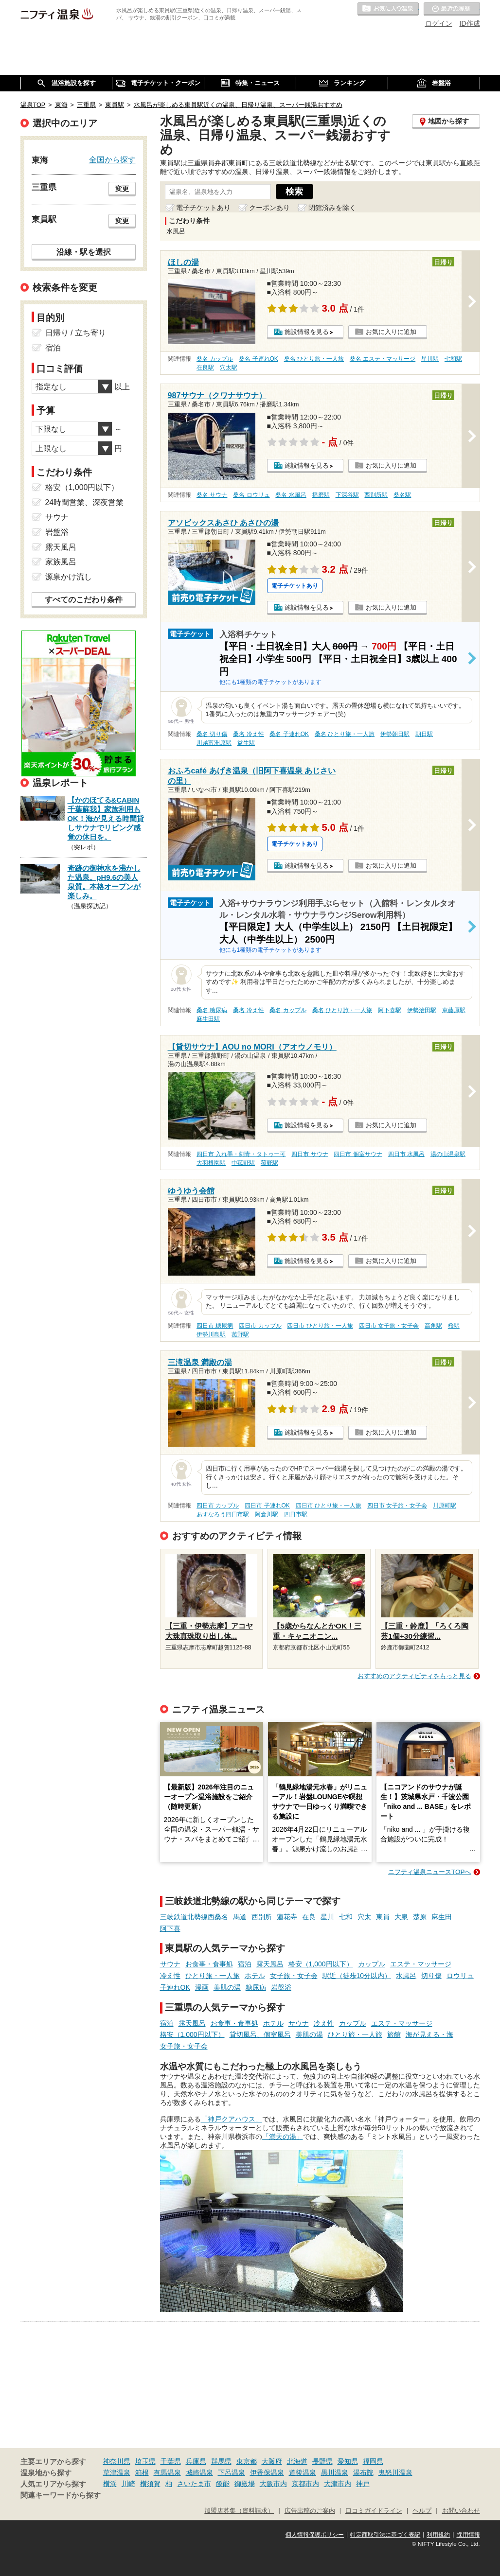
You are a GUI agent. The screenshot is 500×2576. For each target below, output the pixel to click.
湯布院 (363, 2472)
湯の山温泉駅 (447, 1154)
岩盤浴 (281, 1987)
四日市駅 (295, 1514)
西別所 (261, 1917)
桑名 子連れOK (258, 358)
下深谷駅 (347, 494)
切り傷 (431, 1976)
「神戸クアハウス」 (231, 2119)
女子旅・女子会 (294, 1976)
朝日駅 (424, 734)
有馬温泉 (167, 2472)
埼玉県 (145, 2461)
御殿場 (244, 2484)
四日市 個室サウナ (358, 1154)
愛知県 (348, 2461)
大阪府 (272, 2461)
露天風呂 (270, 1964)
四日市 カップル (260, 1325)
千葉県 (171, 2461)
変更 (122, 189)
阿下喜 (170, 1928)
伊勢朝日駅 (395, 734)
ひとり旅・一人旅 (212, 1976)
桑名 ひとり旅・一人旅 (314, 358)
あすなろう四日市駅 (222, 1514)
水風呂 (406, 1976)
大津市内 (337, 2484)
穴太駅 (228, 367)
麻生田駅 (208, 1019)
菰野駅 (269, 1162)
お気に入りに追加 (391, 331)
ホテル (255, 1976)
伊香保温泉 (267, 2472)
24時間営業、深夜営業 (84, 502)
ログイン (438, 23)
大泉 (401, 1917)
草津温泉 (116, 2472)
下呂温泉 (231, 2472)
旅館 (394, 2034)
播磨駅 (321, 494)
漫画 (202, 1987)
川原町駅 (444, 1505)
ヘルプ (421, 2510)
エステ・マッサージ (420, 1964)
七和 (346, 1917)
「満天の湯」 (282, 2136)
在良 (309, 1917)
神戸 (363, 2484)
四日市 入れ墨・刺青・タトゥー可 (241, 1154)
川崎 (128, 2484)
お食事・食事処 (209, 1964)
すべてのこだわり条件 (84, 600)
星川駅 (430, 358)
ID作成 (470, 23)
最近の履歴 (452, 9)
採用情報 (468, 2534)
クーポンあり (269, 207)
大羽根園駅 (211, 1162)
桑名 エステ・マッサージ (382, 358)
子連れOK (175, 1987)
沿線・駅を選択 (83, 251)
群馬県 (221, 2461)
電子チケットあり (203, 207)
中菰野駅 (243, 1162)
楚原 (420, 1917)
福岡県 (373, 2461)
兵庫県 (196, 2461)
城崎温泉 (199, 2472)
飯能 (223, 2484)
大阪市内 (273, 2484)
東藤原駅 (453, 1010)
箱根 (142, 2472)
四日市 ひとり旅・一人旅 (320, 1325)
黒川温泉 (334, 2472)
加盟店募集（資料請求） (239, 2510)
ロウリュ (460, 1976)
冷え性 (170, 1976)
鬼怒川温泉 (395, 2472)
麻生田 (441, 1917)
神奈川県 (116, 2461)
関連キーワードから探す (60, 2495)
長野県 (322, 2461)
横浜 (110, 2484)
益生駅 (246, 742)
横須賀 (150, 2484)
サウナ (170, 1964)
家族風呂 (60, 562)
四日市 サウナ (309, 1154)
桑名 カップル (214, 358)
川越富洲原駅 (214, 742)
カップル (371, 1964)
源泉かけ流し (68, 577)
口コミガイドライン (373, 2510)
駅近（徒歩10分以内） (357, 1976)
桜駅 (454, 1325)
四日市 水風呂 (406, 1154)
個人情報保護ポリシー (315, 2534)
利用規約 (438, 2534)
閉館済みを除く (332, 207)
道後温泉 (302, 2472)
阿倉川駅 (266, 1514)
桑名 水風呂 (290, 494)
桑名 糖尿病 (211, 1010)
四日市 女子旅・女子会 (389, 1325)
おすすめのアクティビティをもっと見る (414, 1676)
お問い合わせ (461, 2510)
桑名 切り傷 (211, 734)
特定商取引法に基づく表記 (385, 2534)
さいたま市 (194, 2484)
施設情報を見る (307, 331)
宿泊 (244, 1964)
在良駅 (205, 367)
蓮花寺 (287, 1917)
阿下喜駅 (389, 1010)
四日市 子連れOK (267, 1505)
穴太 (364, 1917)
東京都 (246, 2461)
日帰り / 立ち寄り (75, 333)
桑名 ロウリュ (251, 494)
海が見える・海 (429, 2034)
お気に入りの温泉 (388, 9)
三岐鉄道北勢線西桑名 (194, 1917)
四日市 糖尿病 (214, 1325)
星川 (327, 1917)
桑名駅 (402, 494)
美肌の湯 (227, 1987)
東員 (383, 1917)
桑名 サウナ (211, 494)
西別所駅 (376, 494)
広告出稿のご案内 (310, 2510)
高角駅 (433, 1325)
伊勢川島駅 (211, 1334)
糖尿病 (256, 1987)
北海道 (297, 2461)
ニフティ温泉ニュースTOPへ (429, 1871)
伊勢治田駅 (421, 1010)
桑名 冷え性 (248, 734)
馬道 (240, 1917)
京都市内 (305, 2484)
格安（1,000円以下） (320, 1964)
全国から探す (112, 159)
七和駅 (453, 358)
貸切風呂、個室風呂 (260, 2034)
